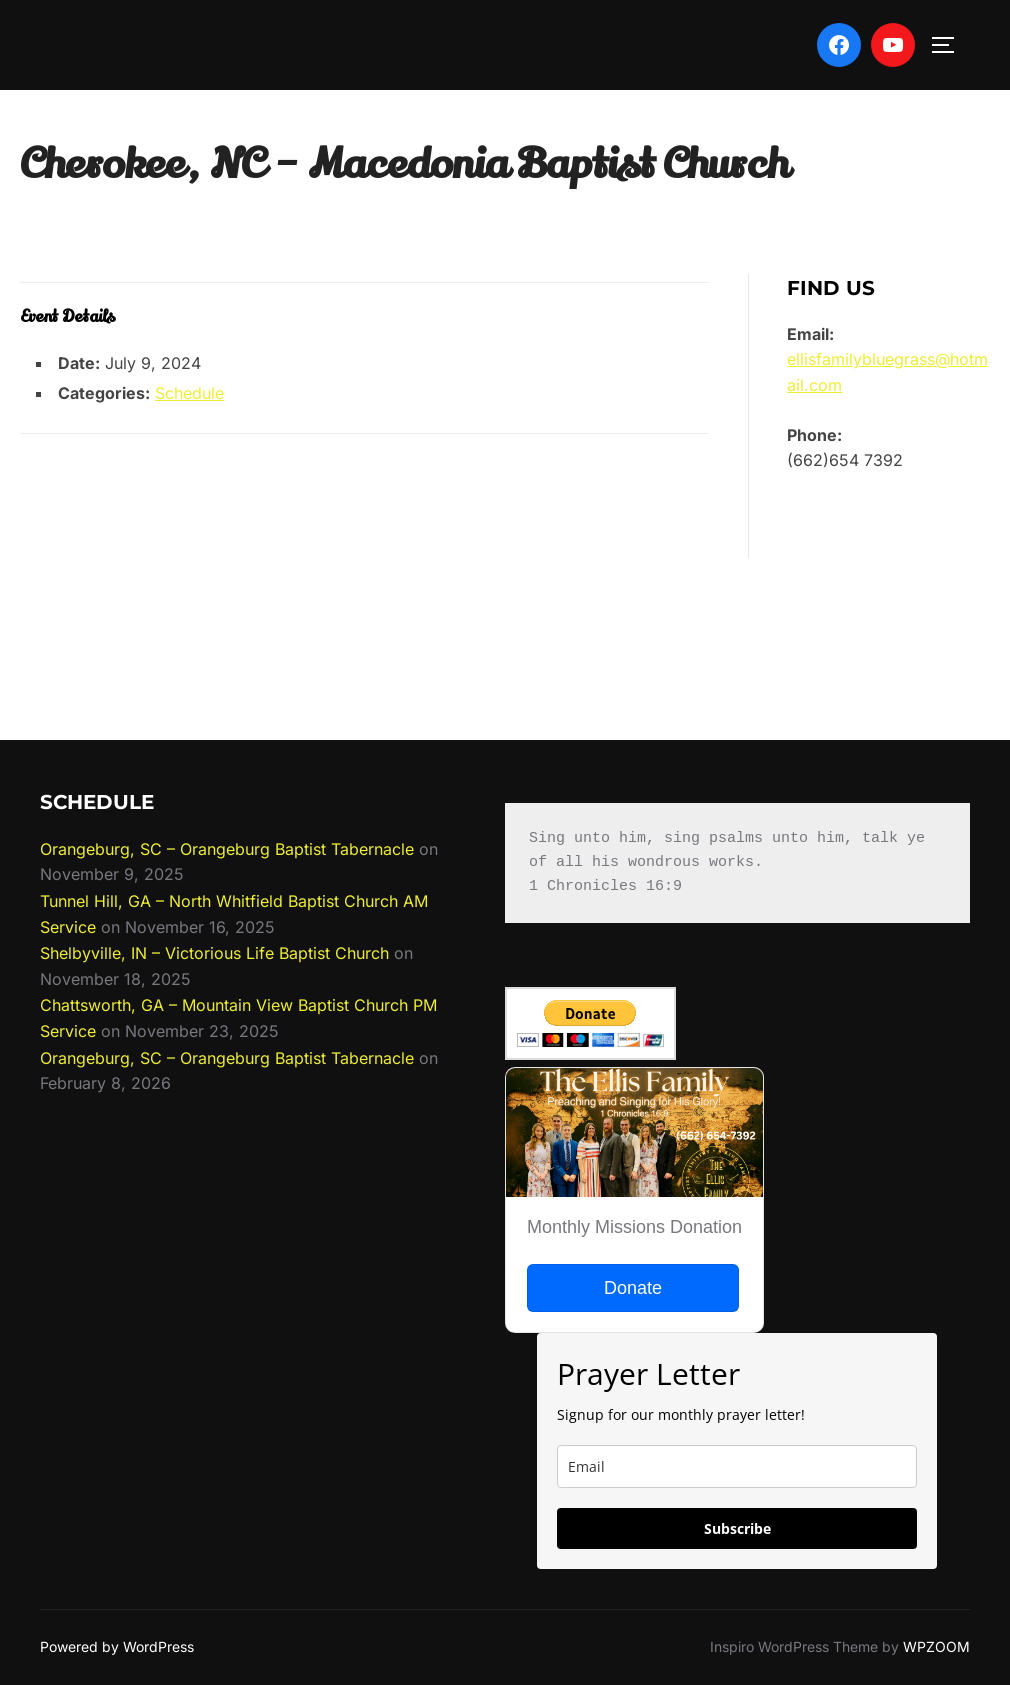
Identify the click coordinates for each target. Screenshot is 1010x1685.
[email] (737, 1466)
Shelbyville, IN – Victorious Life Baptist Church (214, 953)
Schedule (189, 393)
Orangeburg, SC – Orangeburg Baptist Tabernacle (227, 849)
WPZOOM (936, 1646)
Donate (633, 1288)
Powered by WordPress (117, 1646)
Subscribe (737, 1528)
